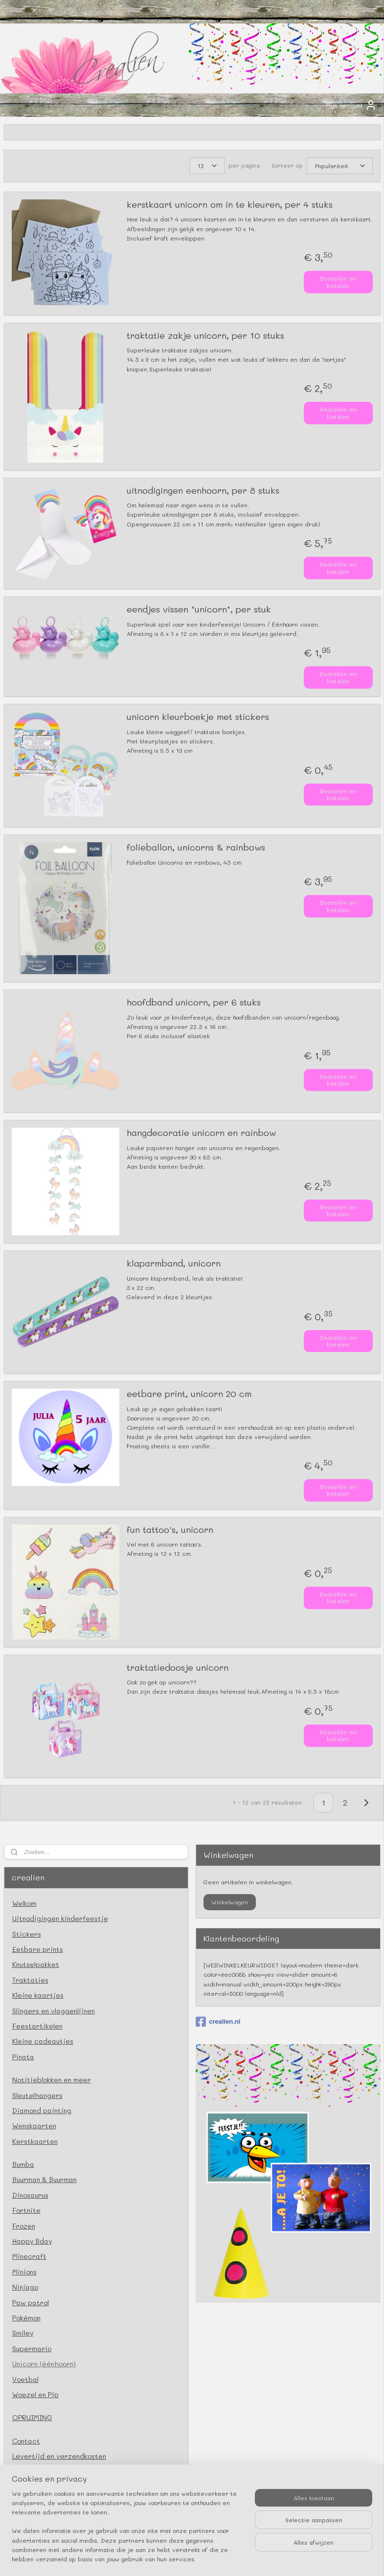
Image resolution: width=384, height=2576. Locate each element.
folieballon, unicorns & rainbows (196, 847)
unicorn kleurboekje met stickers (198, 717)
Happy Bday (32, 2241)
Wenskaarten (34, 2125)
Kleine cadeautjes (42, 2041)
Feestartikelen (37, 2025)
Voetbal (25, 2379)
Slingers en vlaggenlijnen (53, 2010)
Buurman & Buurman (44, 2179)
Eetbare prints (37, 1949)
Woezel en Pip (35, 2394)
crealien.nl (218, 2022)
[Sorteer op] (339, 166)
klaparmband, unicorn (174, 1263)
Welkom (24, 1903)
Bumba (23, 2164)
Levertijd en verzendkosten (59, 2456)
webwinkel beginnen (206, 2558)
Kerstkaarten (35, 2141)
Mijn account (351, 105)
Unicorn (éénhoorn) (44, 2363)
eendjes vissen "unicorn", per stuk (199, 609)
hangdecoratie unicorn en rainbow (201, 1133)
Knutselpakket (35, 1964)
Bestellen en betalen (338, 281)
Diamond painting (41, 2110)
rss (167, 2558)
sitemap (147, 2558)
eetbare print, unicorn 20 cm (189, 1394)
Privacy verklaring (43, 2486)
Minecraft (29, 2256)
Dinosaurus (30, 2195)
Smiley (22, 2332)
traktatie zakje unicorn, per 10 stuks (205, 335)
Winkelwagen (229, 1902)
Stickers (26, 1934)
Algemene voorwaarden (52, 2471)
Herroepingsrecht (43, 2517)
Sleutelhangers (37, 2095)
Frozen (23, 2225)
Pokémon (26, 2317)
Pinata (23, 2056)
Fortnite (26, 2210)
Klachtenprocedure (45, 2502)
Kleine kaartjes (38, 1995)
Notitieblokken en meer (51, 2079)
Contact (26, 2440)
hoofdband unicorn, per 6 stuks (194, 1002)
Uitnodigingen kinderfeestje (60, 1918)
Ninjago (25, 2287)
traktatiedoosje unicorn (177, 1667)
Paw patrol (30, 2302)
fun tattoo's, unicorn (170, 1529)
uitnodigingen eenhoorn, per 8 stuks (203, 490)
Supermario (31, 2348)
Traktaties (30, 1980)
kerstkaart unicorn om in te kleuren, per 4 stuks (230, 204)
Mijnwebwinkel (295, 2558)
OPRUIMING (32, 2417)
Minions (24, 2271)
